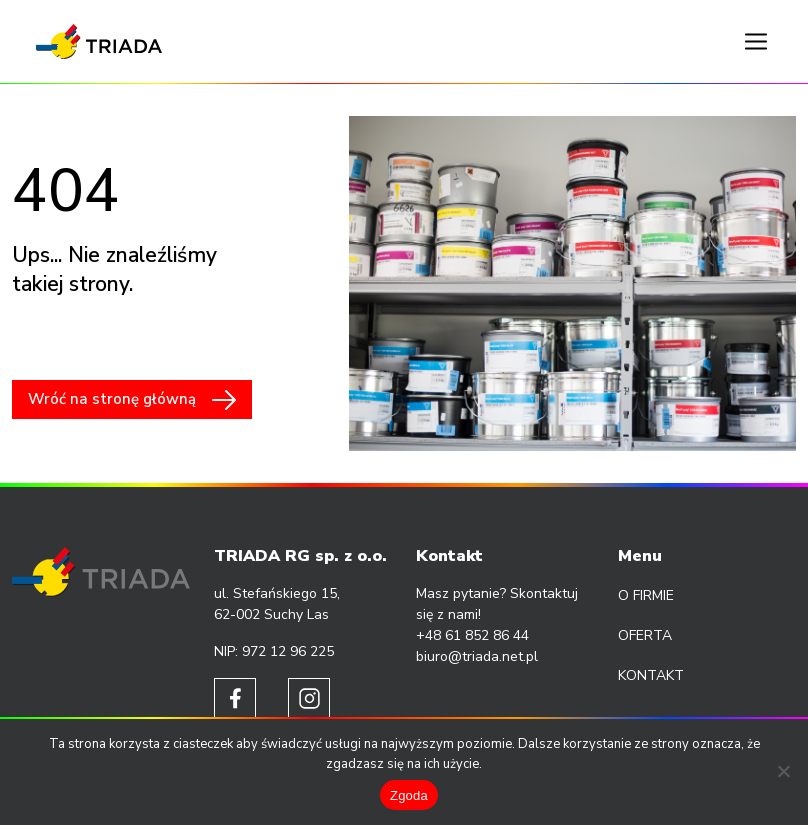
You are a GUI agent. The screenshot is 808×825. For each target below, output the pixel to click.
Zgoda (409, 795)
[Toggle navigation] (756, 42)
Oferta (645, 635)
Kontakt (651, 675)
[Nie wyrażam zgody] (783, 771)
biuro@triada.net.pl (477, 656)
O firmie (646, 595)
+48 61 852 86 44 (472, 635)
